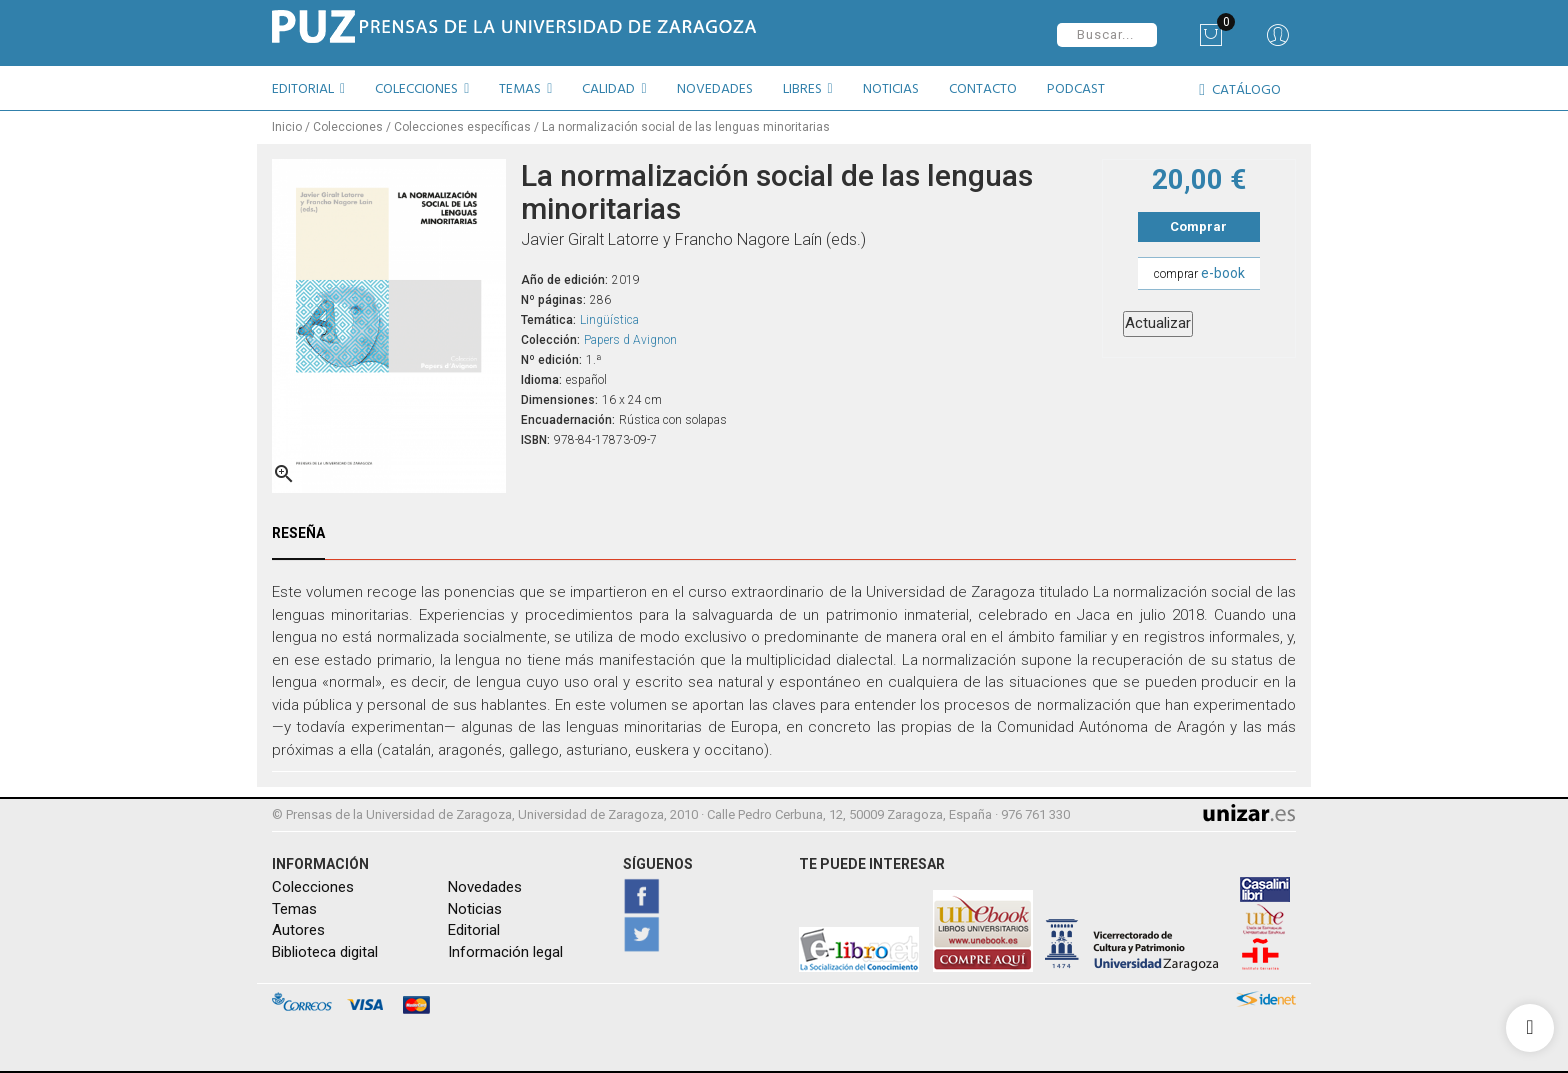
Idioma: (541, 379)
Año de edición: (564, 279)
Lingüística (609, 319)
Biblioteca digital (325, 951)
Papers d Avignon (630, 339)
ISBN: (535, 439)
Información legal (505, 951)
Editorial (474, 930)
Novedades (485, 887)
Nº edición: (551, 359)
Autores (298, 930)
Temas (294, 909)
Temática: (548, 319)
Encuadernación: (568, 419)
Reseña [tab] (298, 533)
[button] (316, 92)
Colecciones (313, 887)
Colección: (550, 339)
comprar (1199, 273)
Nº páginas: (553, 299)
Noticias (475, 909)
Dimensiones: (559, 399)
